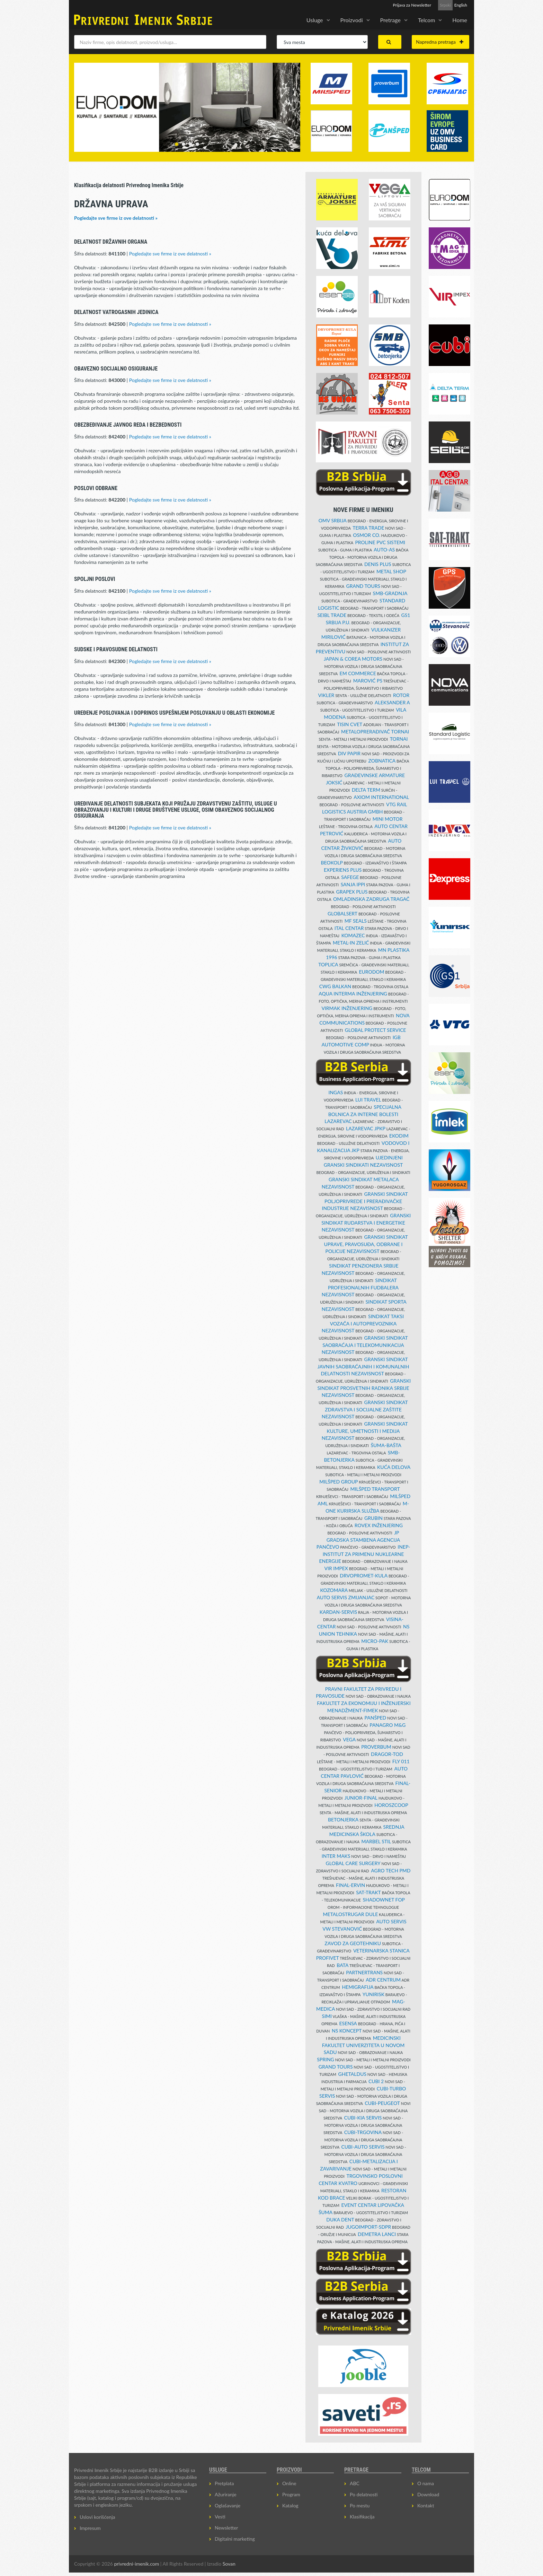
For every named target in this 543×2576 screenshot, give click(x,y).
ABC (354, 2483)
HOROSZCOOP (391, 1805)
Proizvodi (351, 20)
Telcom (426, 20)
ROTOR (401, 695)
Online (289, 2483)
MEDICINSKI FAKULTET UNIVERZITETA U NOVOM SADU (363, 2045)
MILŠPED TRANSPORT (375, 1489)
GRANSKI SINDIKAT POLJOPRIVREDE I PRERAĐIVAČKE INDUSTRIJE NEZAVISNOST (365, 1201)
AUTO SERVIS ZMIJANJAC (346, 1597)
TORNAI (399, 739)
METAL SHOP (391, 571)
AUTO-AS (384, 549)
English (460, 5)
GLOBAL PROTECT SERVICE (375, 1030)
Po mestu (360, 2505)
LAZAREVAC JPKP (365, 1128)
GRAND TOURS (363, 586)
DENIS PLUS (377, 564)
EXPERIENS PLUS (343, 870)
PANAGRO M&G (388, 1725)
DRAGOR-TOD (387, 1754)
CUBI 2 (376, 2081)
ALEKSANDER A (392, 702)
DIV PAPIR (349, 753)
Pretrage (390, 20)
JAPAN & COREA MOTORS (353, 659)
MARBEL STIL (376, 1841)
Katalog (290, 2505)
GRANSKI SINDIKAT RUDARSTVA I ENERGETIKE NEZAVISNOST (366, 1222)
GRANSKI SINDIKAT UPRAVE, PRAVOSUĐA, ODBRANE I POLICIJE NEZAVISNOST (366, 1244)
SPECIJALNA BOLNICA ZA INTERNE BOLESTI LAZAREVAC (362, 1114)
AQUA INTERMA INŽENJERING (353, 994)
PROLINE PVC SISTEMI (380, 542)
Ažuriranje (226, 2494)
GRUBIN (373, 1518)
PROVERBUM (376, 1747)
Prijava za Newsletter (412, 5)
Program (291, 2494)
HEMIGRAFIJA (357, 1987)
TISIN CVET (349, 724)
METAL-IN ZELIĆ (351, 943)
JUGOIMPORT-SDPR (368, 2227)
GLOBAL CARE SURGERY (353, 1863)
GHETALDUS (352, 2074)
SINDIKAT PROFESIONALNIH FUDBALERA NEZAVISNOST (360, 1287)
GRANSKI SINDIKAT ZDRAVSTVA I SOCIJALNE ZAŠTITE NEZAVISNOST (365, 1409)
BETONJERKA (343, 1819)
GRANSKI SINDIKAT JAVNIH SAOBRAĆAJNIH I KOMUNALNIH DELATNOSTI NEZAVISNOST (363, 1366)
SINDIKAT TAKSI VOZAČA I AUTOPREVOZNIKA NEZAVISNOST (363, 1323)
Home (459, 20)
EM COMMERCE (358, 673)
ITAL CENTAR (349, 928)
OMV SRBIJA (333, 520)
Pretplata (224, 2483)
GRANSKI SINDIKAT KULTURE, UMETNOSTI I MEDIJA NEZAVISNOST (365, 1431)
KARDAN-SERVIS (338, 1612)
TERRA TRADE (368, 528)
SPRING (325, 2059)
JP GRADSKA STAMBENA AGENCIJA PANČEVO (358, 1540)
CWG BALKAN (335, 986)
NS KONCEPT (347, 2031)
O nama (425, 2483)
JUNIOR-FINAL (361, 1798)
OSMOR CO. (366, 535)
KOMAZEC (353, 935)
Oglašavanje (227, 2505)
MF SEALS (356, 921)
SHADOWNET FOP (384, 1900)
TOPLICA (328, 964)
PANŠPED (375, 1718)
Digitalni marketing (235, 2539)
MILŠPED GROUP (338, 1482)
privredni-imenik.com (136, 2564)
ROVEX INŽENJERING (379, 1525)
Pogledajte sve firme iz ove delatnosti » (116, 218)
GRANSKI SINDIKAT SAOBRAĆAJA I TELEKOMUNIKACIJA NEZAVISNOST (365, 1345)
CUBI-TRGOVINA (363, 2132)
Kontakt (425, 2505)
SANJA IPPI (353, 884)
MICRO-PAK (374, 1641)
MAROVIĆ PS (367, 681)
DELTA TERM (366, 790)
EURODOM (371, 972)
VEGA (349, 1739)
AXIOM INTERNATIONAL (381, 797)
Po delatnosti (363, 2494)
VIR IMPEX (336, 1568)
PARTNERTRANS (364, 1972)
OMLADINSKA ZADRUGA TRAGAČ (371, 899)
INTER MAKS (336, 1856)
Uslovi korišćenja (97, 2517)
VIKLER (326, 695)
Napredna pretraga (439, 42)
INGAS (336, 1092)
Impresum (90, 2528)
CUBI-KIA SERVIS (363, 2118)
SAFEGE (350, 877)
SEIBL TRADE (331, 615)
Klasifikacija (362, 2517)
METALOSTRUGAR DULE (350, 1914)
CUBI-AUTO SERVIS (362, 2147)
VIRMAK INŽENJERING (346, 1008)
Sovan (229, 2564)
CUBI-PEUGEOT (382, 2103)
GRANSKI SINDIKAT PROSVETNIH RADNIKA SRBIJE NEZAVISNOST (364, 1388)
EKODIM (399, 1136)
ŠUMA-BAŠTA (386, 1445)
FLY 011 (401, 1761)
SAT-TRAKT (368, 1892)
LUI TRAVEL (368, 1100)
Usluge (314, 20)
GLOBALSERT (342, 913)
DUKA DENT (340, 2219)
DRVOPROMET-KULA (364, 1575)
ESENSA (348, 2023)
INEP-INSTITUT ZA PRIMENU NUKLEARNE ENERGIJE (364, 1554)
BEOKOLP (332, 862)
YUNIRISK (373, 1994)
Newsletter (226, 2528)
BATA (342, 1965)
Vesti (220, 2517)
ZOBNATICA (382, 761)
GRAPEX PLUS (352, 892)
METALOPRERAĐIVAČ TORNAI (375, 731)
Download (428, 2494)
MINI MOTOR (388, 819)
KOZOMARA (334, 1590)
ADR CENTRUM (383, 1980)
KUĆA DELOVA (393, 1467)
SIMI (327, 2016)
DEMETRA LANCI (377, 2234)
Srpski (445, 5)
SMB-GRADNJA (390, 593)
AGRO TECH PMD (390, 1870)
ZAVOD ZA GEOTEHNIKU (352, 1943)
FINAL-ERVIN (350, 1885)
